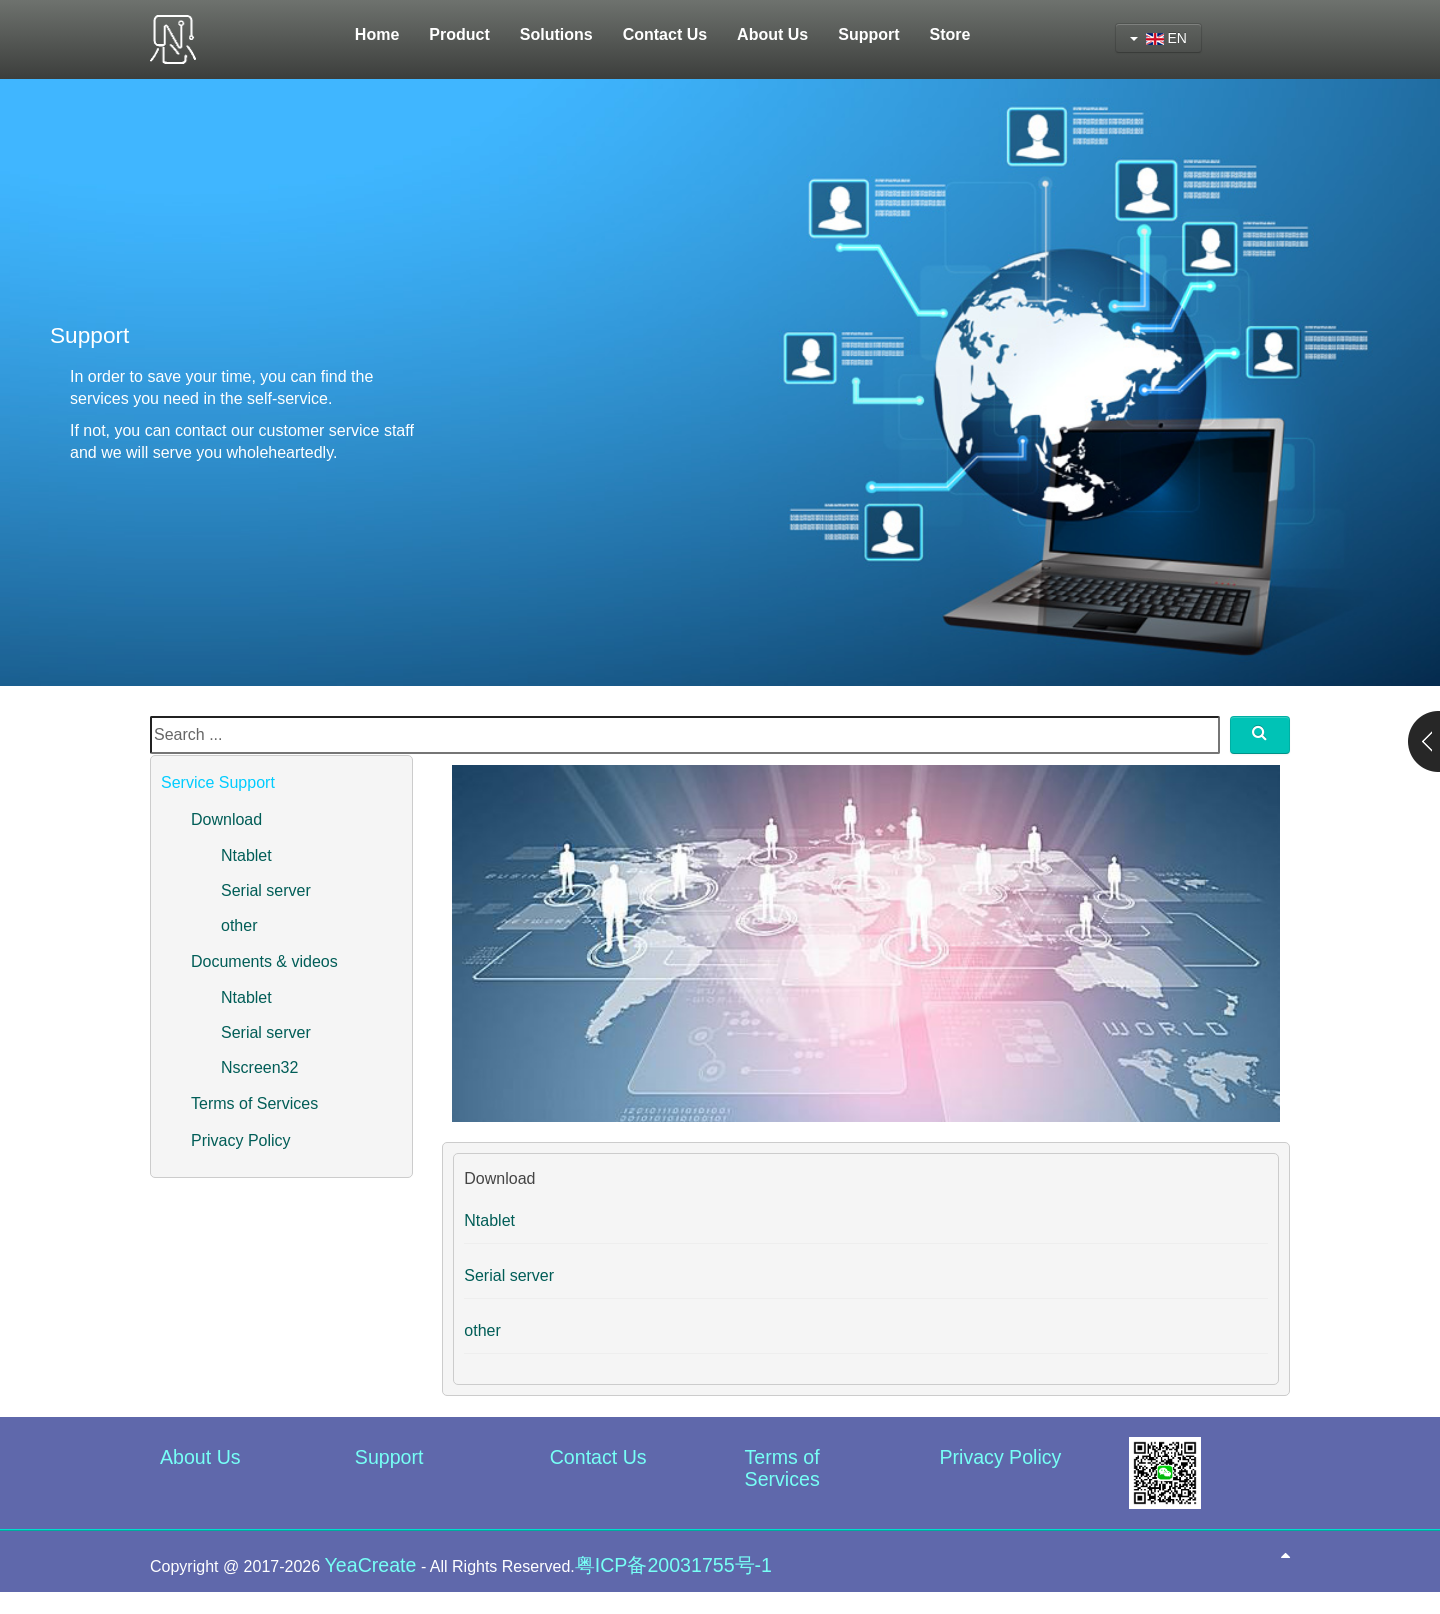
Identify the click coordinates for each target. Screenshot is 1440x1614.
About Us (200, 1457)
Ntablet (246, 855)
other (239, 925)
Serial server (266, 890)
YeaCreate (371, 1565)
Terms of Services (254, 1103)
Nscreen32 (259, 1067)
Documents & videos (264, 961)
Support (389, 1457)
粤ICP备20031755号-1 (673, 1565)
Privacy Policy (241, 1140)
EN (1158, 38)
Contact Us (598, 1457)
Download (226, 819)
